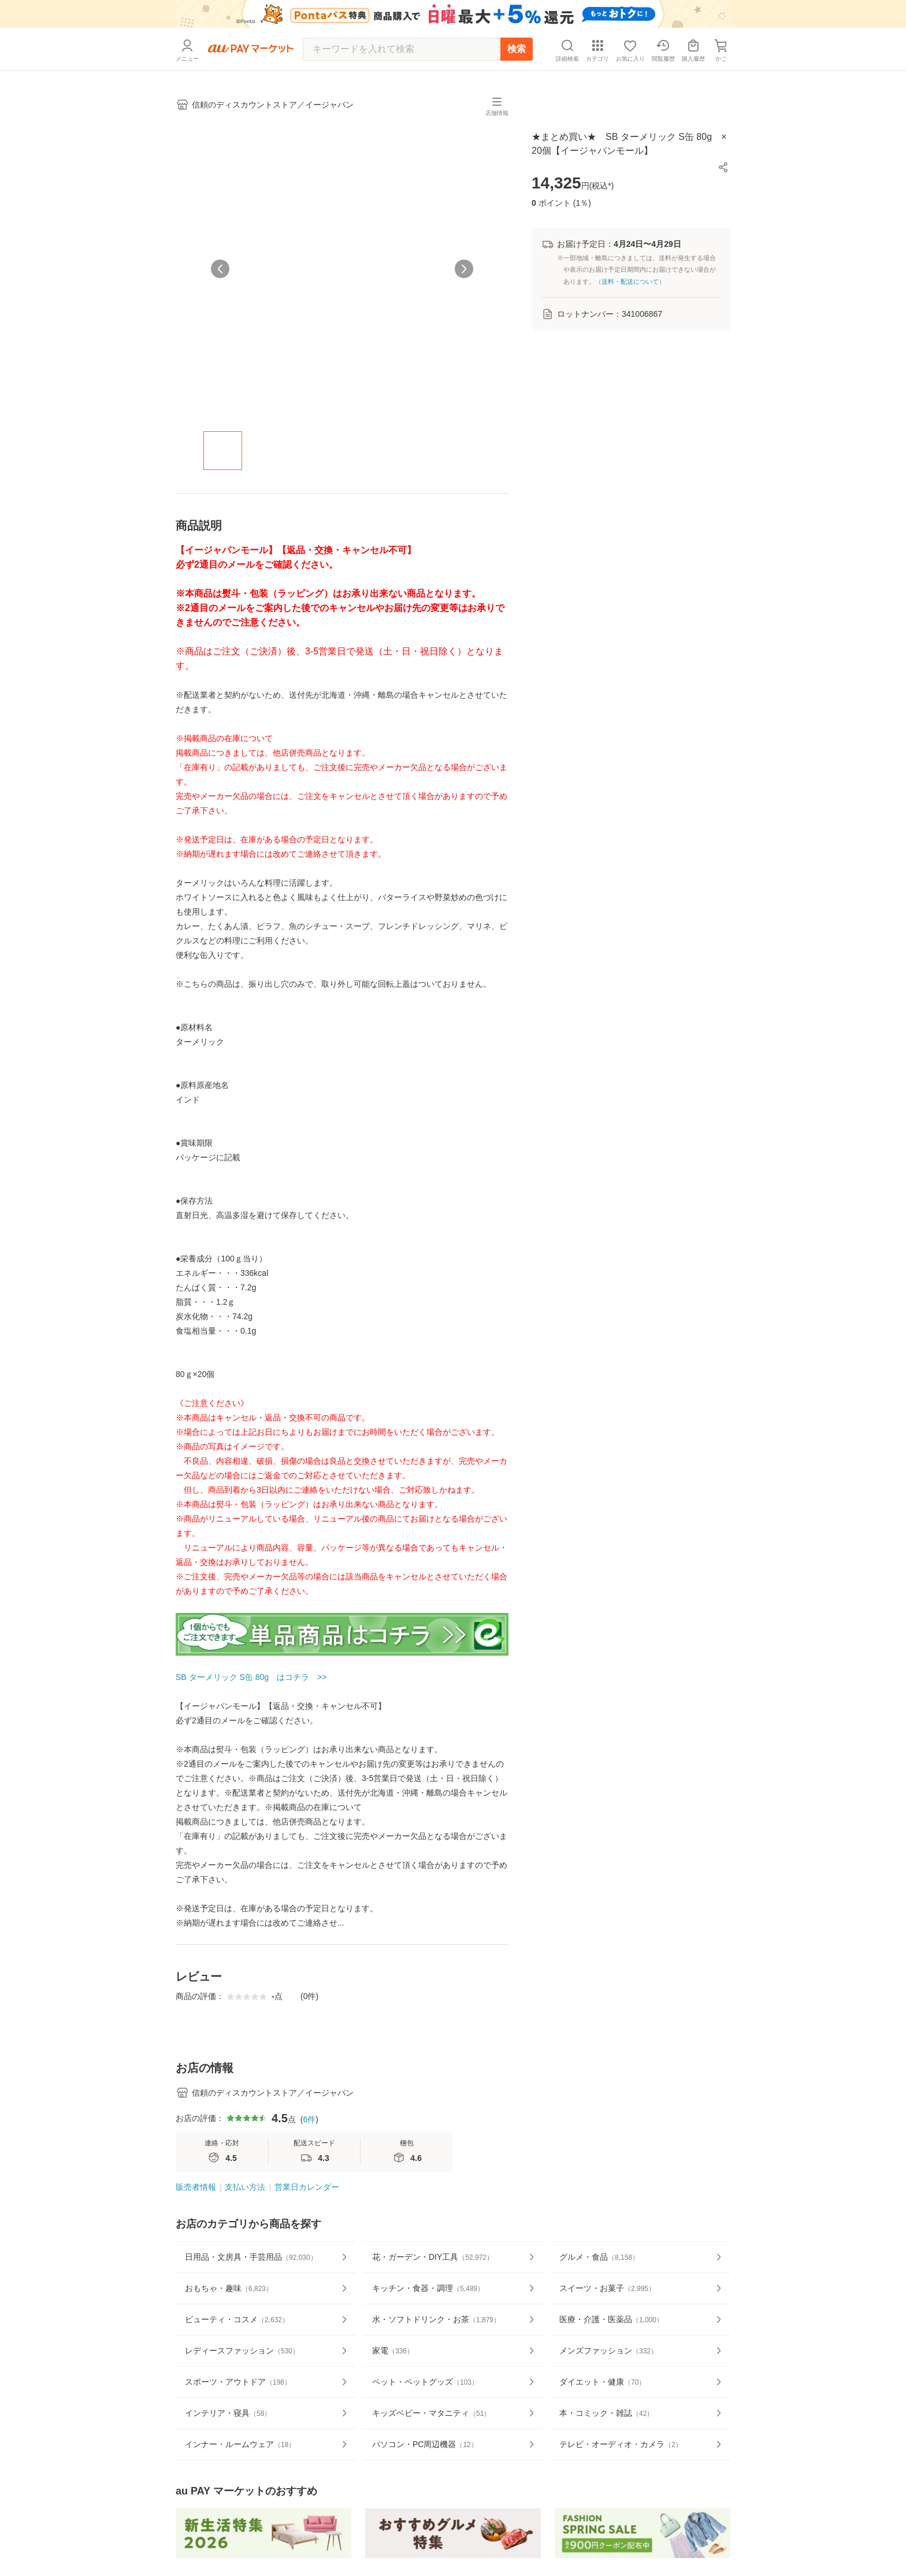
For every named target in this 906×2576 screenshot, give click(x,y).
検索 (516, 49)
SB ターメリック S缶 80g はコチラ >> (251, 1677)
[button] (723, 167)
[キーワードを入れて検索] (401, 49)
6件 (309, 2154)
